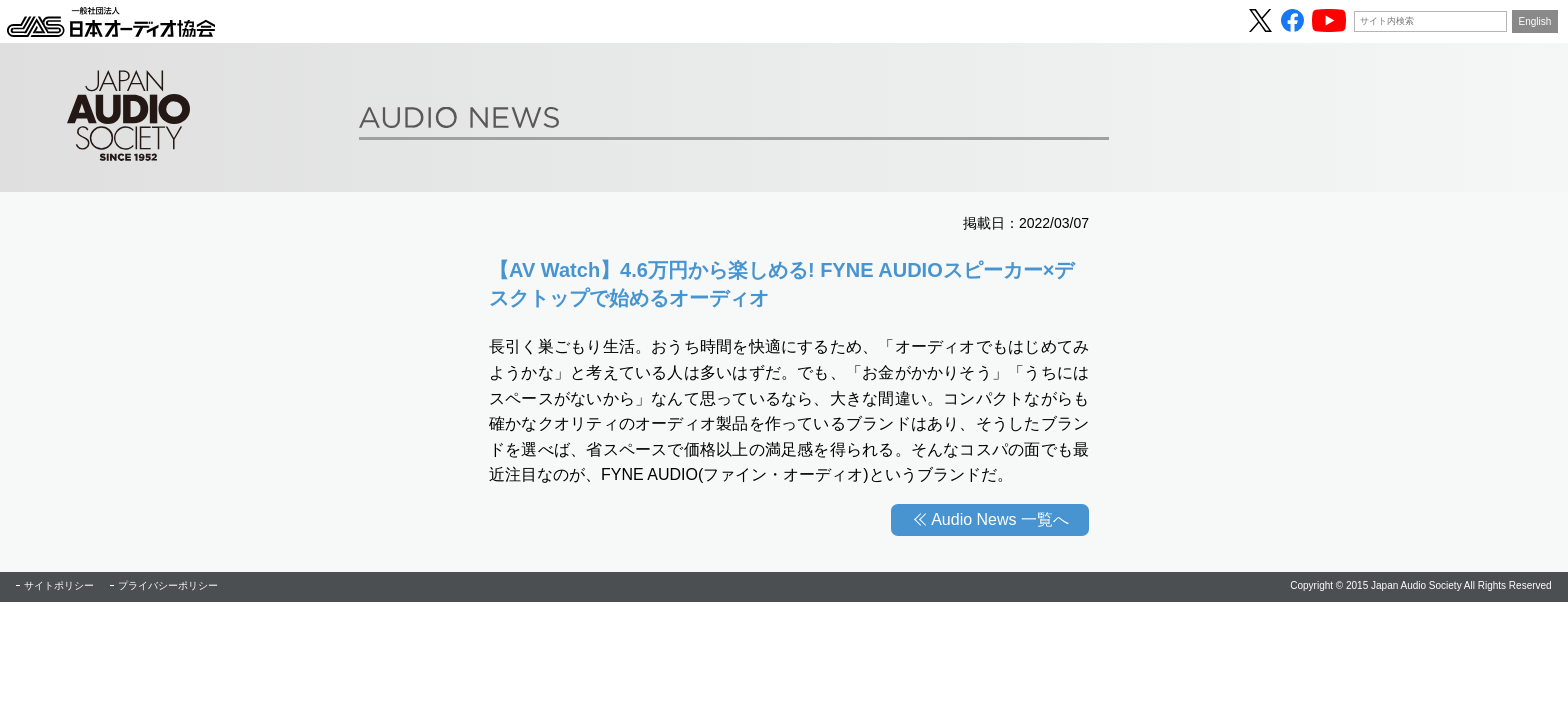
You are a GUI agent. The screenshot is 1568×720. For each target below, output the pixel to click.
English (1535, 21)
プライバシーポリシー (168, 585)
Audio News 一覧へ (1000, 519)
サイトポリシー (59, 585)
